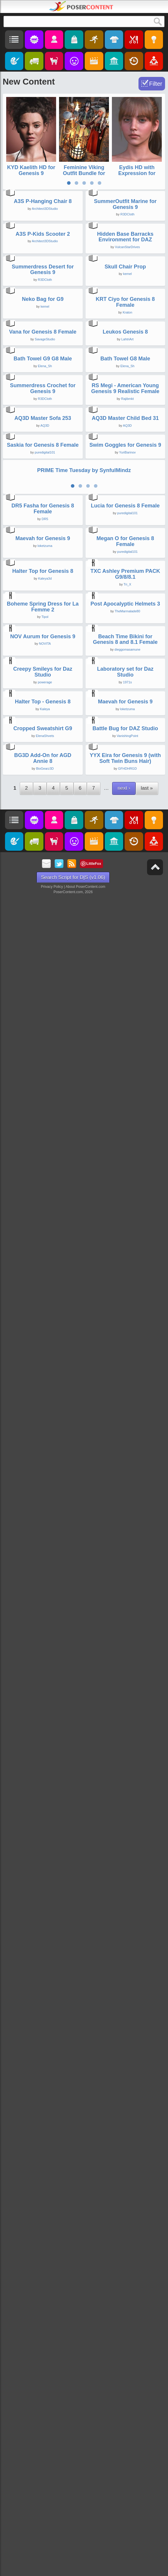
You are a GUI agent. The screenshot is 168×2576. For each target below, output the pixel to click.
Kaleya (45, 2208)
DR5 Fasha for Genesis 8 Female (43, 1448)
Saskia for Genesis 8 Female (43, 1285)
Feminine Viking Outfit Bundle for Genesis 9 (84, 173)
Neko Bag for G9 (42, 672)
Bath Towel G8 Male (125, 919)
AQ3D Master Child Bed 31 (125, 1165)
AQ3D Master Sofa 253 (42, 1165)
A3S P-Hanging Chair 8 (43, 295)
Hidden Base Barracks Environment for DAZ (125, 423)
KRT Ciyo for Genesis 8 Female (125, 675)
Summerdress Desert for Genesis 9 (43, 549)
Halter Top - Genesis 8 (43, 2201)
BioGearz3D (45, 2454)
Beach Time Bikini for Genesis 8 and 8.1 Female (125, 1952)
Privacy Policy (52, 2573)
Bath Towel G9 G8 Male (43, 919)
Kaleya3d (45, 1704)
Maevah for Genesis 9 (42, 1571)
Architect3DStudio (45, 302)
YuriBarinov (127, 1292)
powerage (45, 2088)
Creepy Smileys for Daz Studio (42, 2078)
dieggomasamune (127, 1962)
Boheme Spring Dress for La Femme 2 (43, 1826)
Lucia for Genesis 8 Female (125, 1445)
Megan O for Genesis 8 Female (125, 1574)
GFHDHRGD (127, 2454)
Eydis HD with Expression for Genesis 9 (136, 173)
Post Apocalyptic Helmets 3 (125, 1823)
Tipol (44, 1836)
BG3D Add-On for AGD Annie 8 (42, 2444)
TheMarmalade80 (127, 1830)
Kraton (127, 685)
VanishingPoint (127, 2329)
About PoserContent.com (85, 2573)
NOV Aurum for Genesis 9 (42, 1949)
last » (147, 2474)
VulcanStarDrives (127, 434)
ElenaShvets (45, 2329)
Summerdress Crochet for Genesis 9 (43, 1042)
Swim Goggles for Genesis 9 (125, 1285)
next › (124, 2474)
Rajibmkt (127, 1052)
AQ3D (44, 1172)
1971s (127, 2088)
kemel (127, 554)
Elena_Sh (45, 926)
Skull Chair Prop (125, 547)
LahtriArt (127, 806)
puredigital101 (45, 1292)
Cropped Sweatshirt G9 (42, 2321)
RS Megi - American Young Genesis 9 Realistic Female (125, 1042)
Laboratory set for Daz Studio (125, 2078)
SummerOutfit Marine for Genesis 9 (125, 298)
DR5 (45, 1458)
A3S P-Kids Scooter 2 (43, 420)
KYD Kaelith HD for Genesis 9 (31, 170)
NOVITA (45, 1956)
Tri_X (127, 1710)
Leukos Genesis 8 (125, 799)
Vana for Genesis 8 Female (42, 799)
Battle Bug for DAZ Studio (125, 2321)
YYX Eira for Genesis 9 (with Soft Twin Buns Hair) (125, 2444)
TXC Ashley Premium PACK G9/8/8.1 (125, 1700)
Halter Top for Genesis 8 (42, 1697)
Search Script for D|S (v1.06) (73, 2563)
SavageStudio (45, 806)
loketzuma (44, 1578)
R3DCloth (127, 307)
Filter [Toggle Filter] (155, 83)
